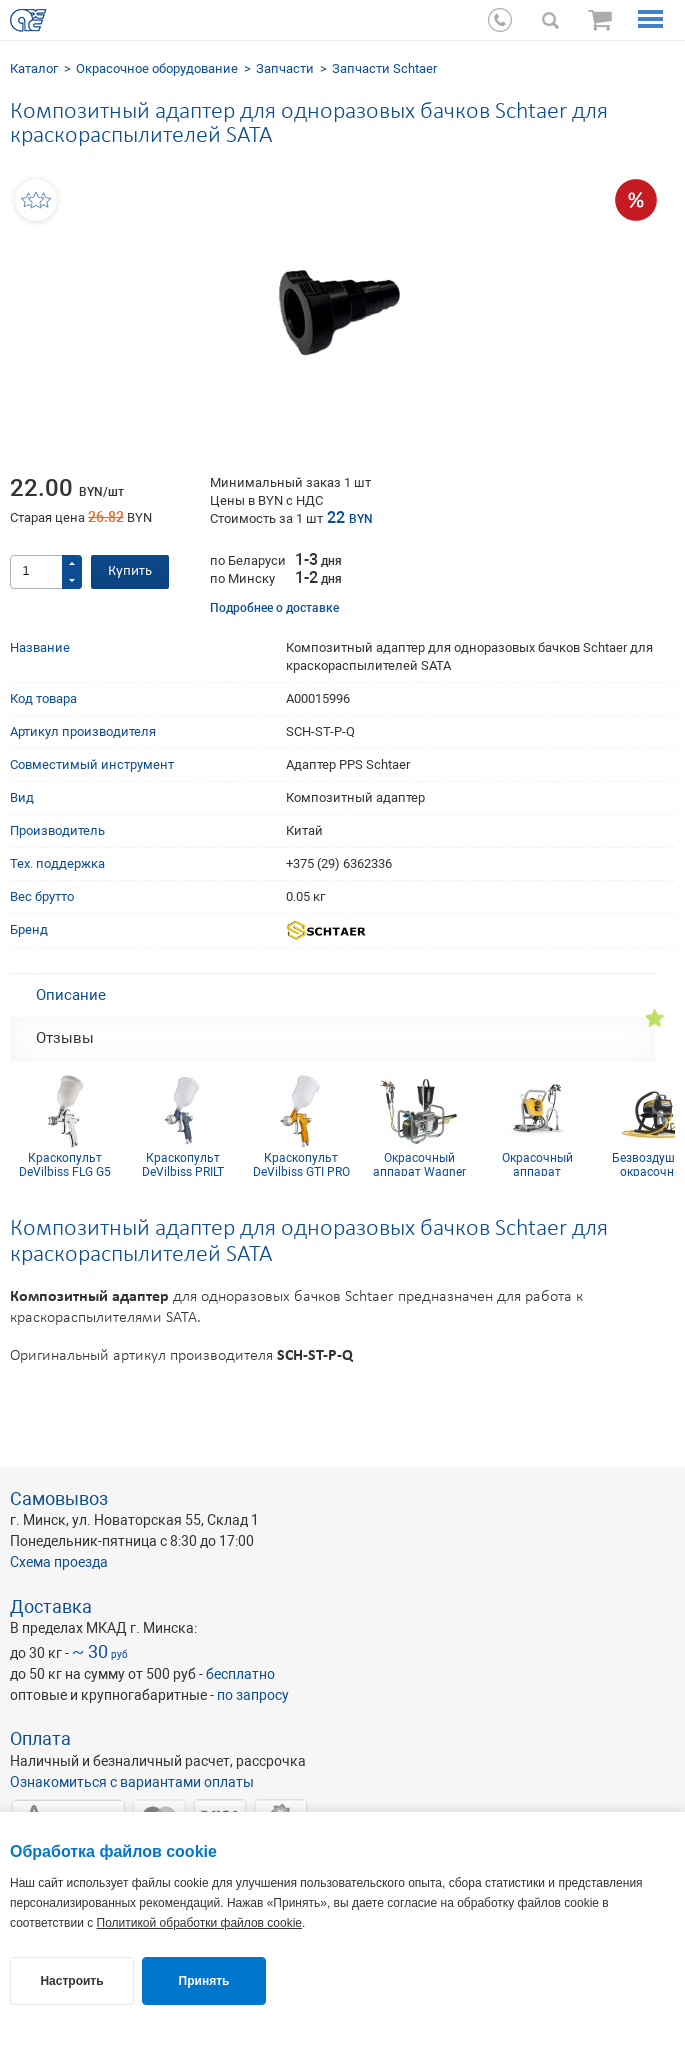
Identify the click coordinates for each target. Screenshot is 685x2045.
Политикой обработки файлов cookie (199, 1923)
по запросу (253, 1695)
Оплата (40, 1738)
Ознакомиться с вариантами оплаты (132, 1782)
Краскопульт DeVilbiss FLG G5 (65, 1164)
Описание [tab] (71, 995)
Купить (130, 571)
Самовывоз (59, 1498)
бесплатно (240, 1674)
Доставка (51, 1606)
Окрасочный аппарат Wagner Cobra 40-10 (419, 1164)
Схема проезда (59, 1562)
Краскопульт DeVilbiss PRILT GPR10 (183, 1164)
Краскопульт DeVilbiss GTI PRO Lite (301, 1164)
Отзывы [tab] (65, 1038)
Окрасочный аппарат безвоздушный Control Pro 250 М (537, 1164)
